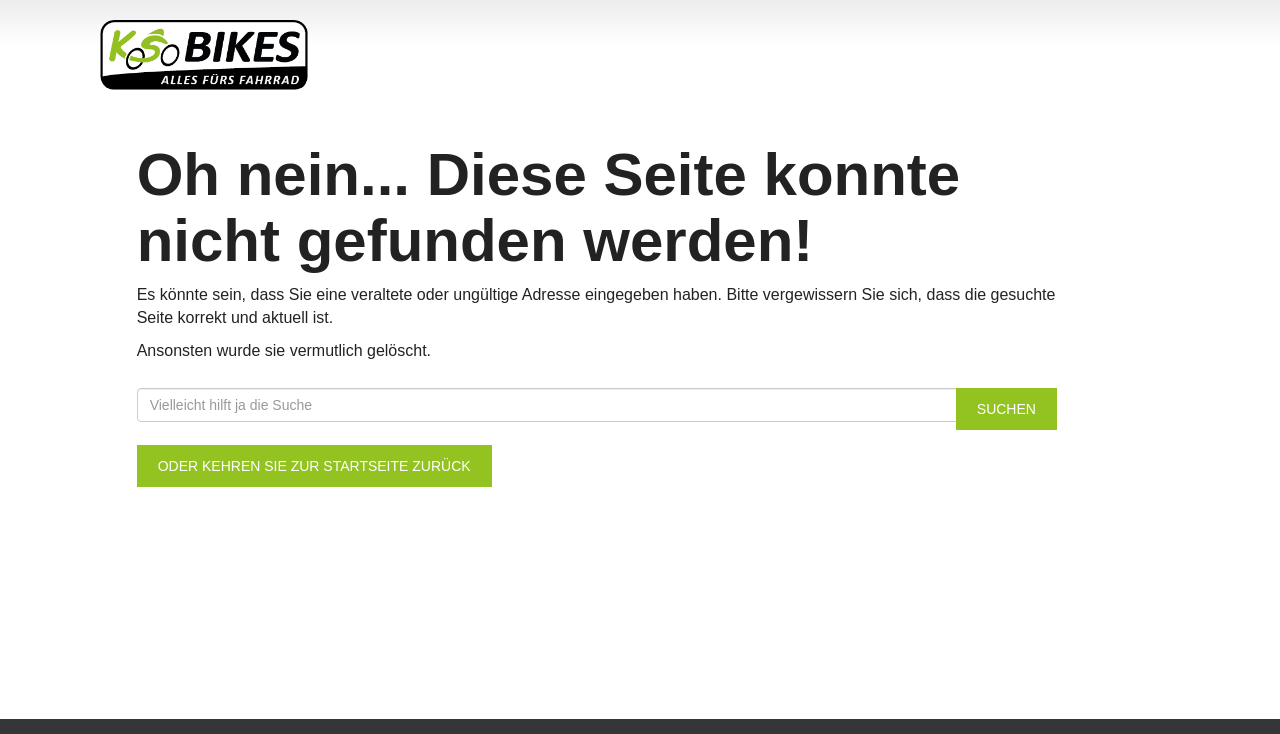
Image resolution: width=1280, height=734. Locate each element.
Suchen (1006, 409)
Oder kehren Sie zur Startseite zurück (314, 466)
